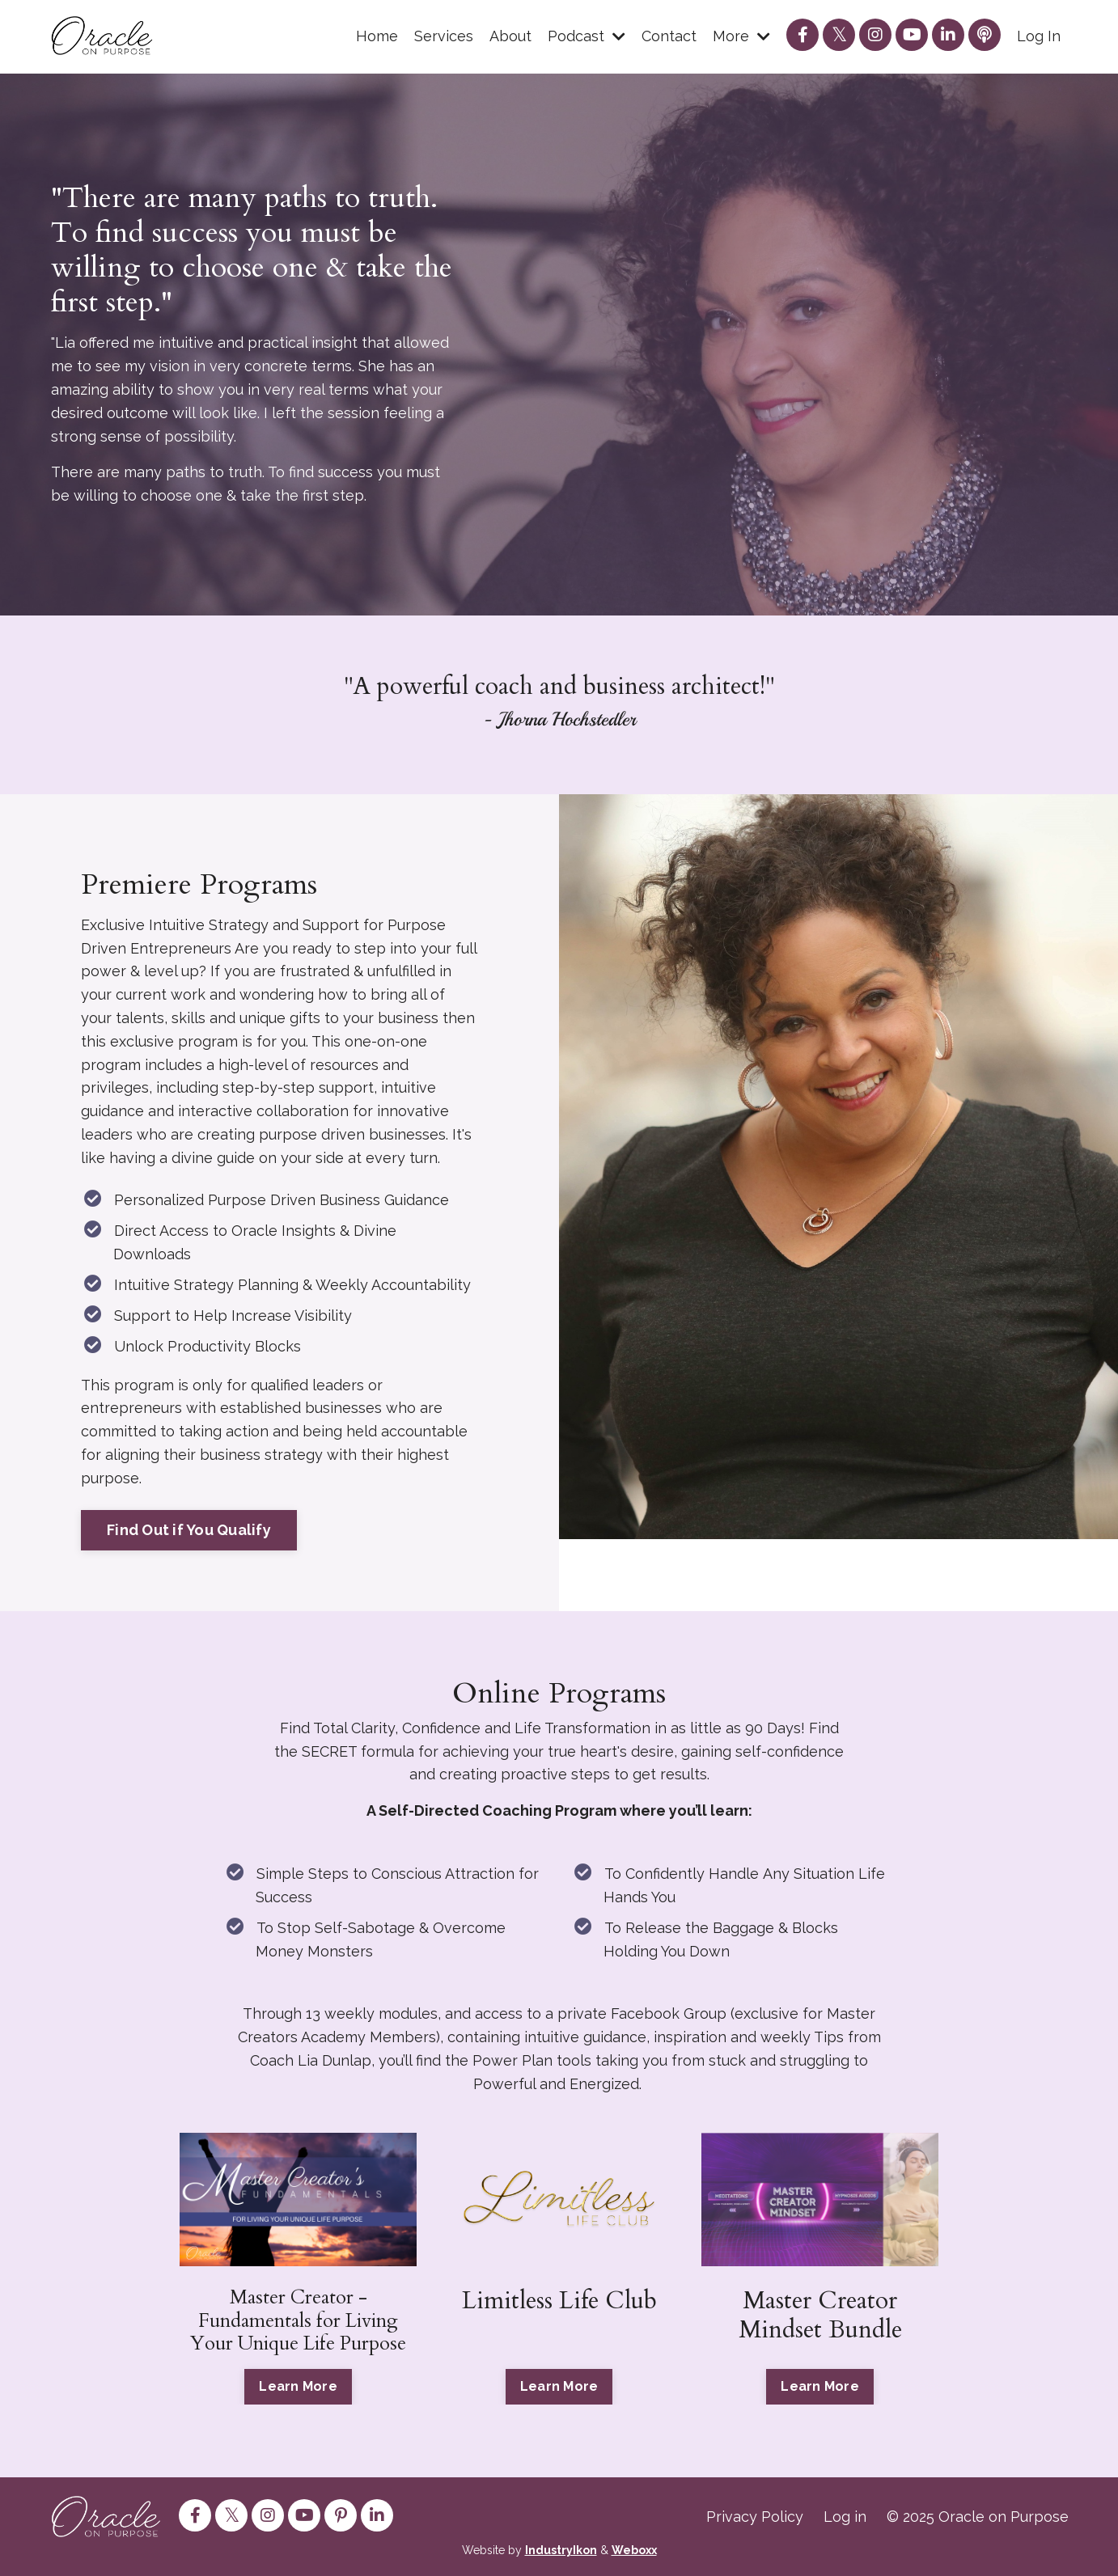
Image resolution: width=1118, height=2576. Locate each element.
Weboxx (634, 2550)
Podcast (586, 35)
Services (443, 35)
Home (377, 35)
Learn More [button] (298, 2386)
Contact (669, 35)
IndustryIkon (561, 2550)
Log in (845, 2516)
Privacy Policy (754, 2516)
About (510, 35)
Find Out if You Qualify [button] (189, 1529)
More (741, 35)
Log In (1039, 35)
